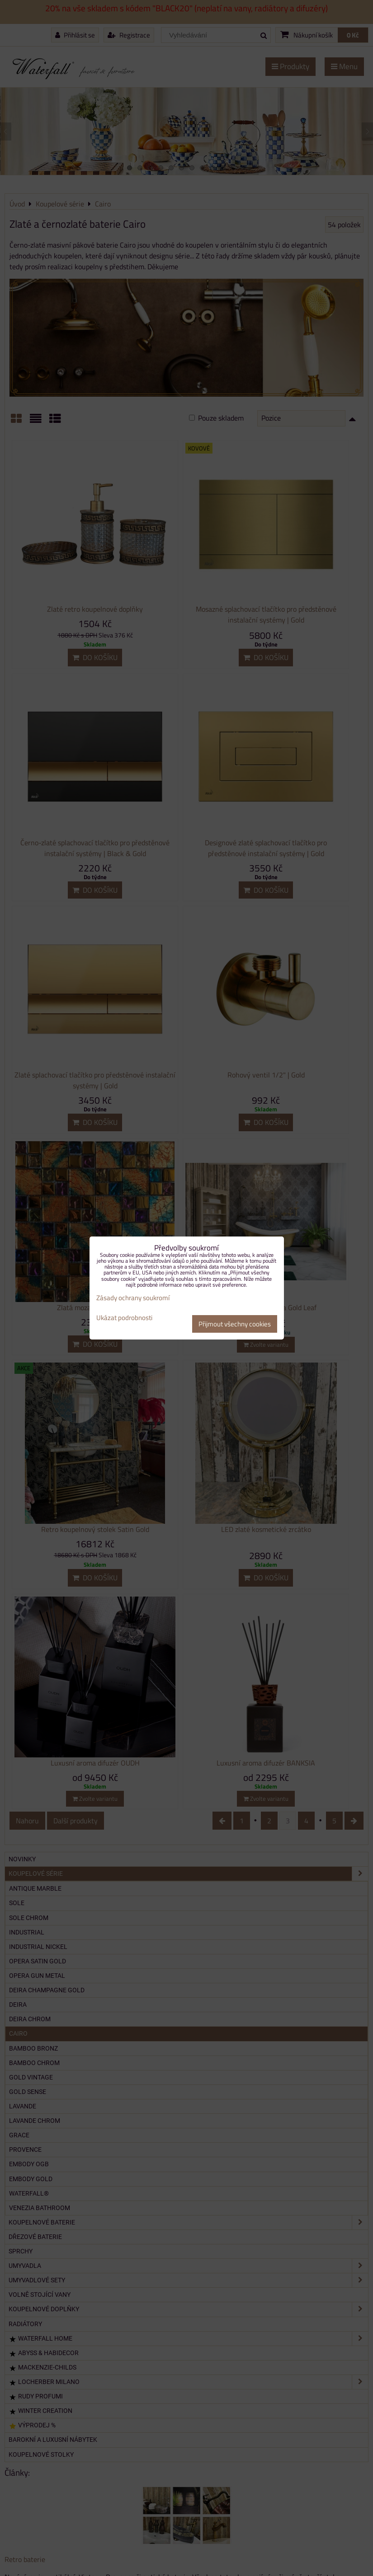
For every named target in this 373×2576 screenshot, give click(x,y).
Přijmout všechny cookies (234, 1324)
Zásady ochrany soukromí (133, 1298)
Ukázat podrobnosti (124, 1318)
